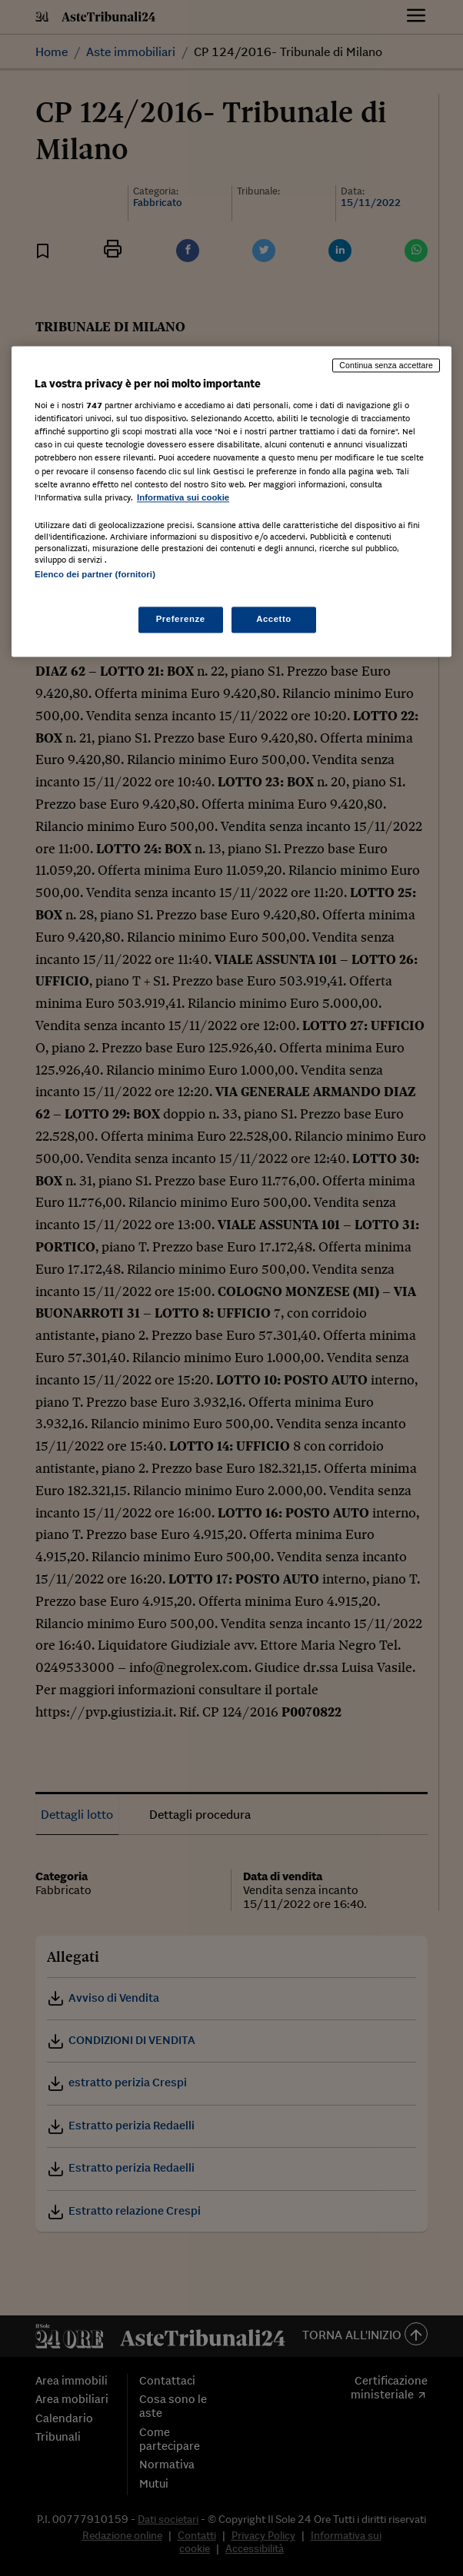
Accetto (273, 619)
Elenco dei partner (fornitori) (95, 574)
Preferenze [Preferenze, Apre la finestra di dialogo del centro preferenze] (180, 619)
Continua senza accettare (386, 365)
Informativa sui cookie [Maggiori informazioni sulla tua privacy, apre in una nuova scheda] (183, 497)
